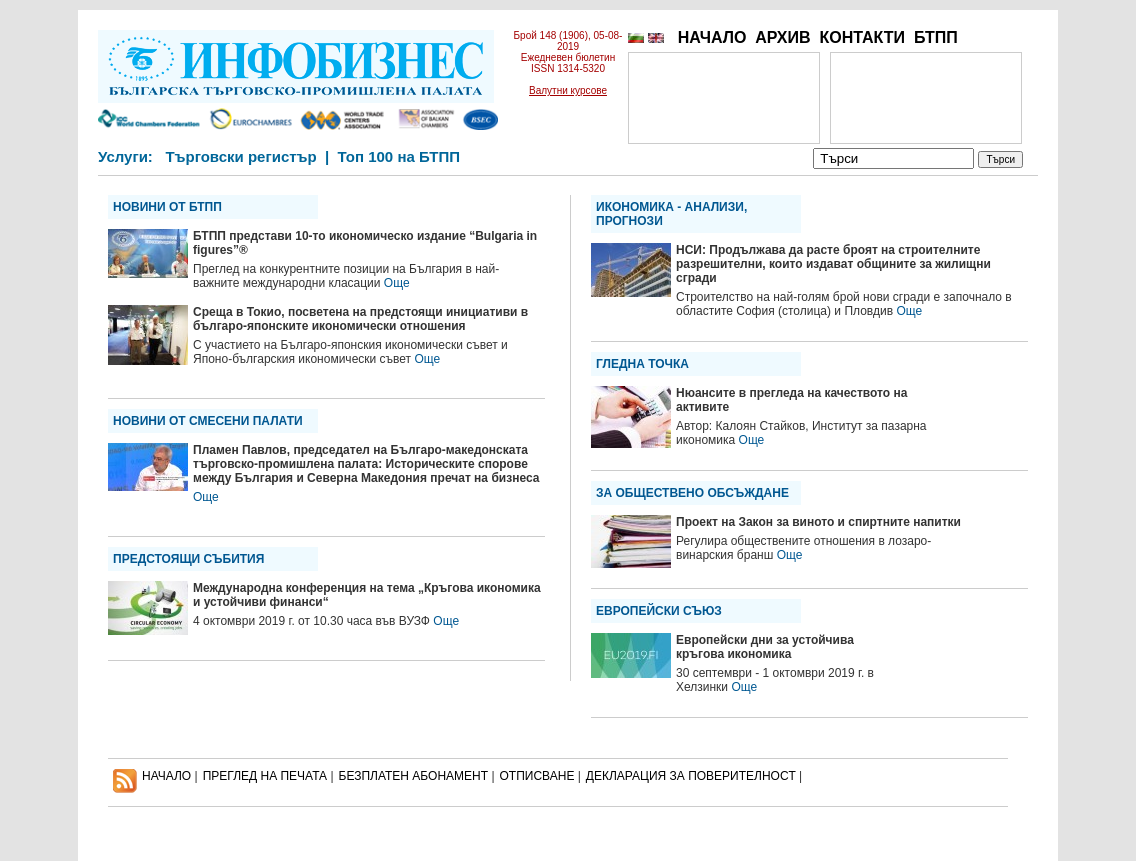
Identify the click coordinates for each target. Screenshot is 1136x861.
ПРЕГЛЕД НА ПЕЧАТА (265, 776)
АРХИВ (782, 37)
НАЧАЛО (712, 37)
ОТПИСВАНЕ (537, 776)
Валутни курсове (568, 90)
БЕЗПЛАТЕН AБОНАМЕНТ (414, 776)
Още (397, 283)
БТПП (936, 37)
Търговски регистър (240, 156)
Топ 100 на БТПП (399, 156)
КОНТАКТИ (862, 37)
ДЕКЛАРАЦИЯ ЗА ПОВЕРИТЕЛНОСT (691, 776)
